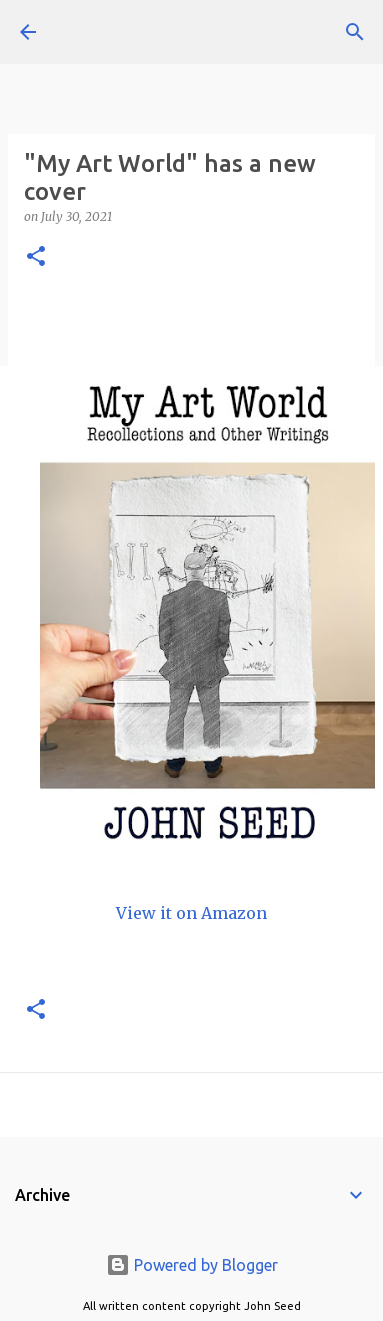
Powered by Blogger (192, 1265)
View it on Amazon (191, 913)
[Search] (355, 32)
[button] (36, 257)
